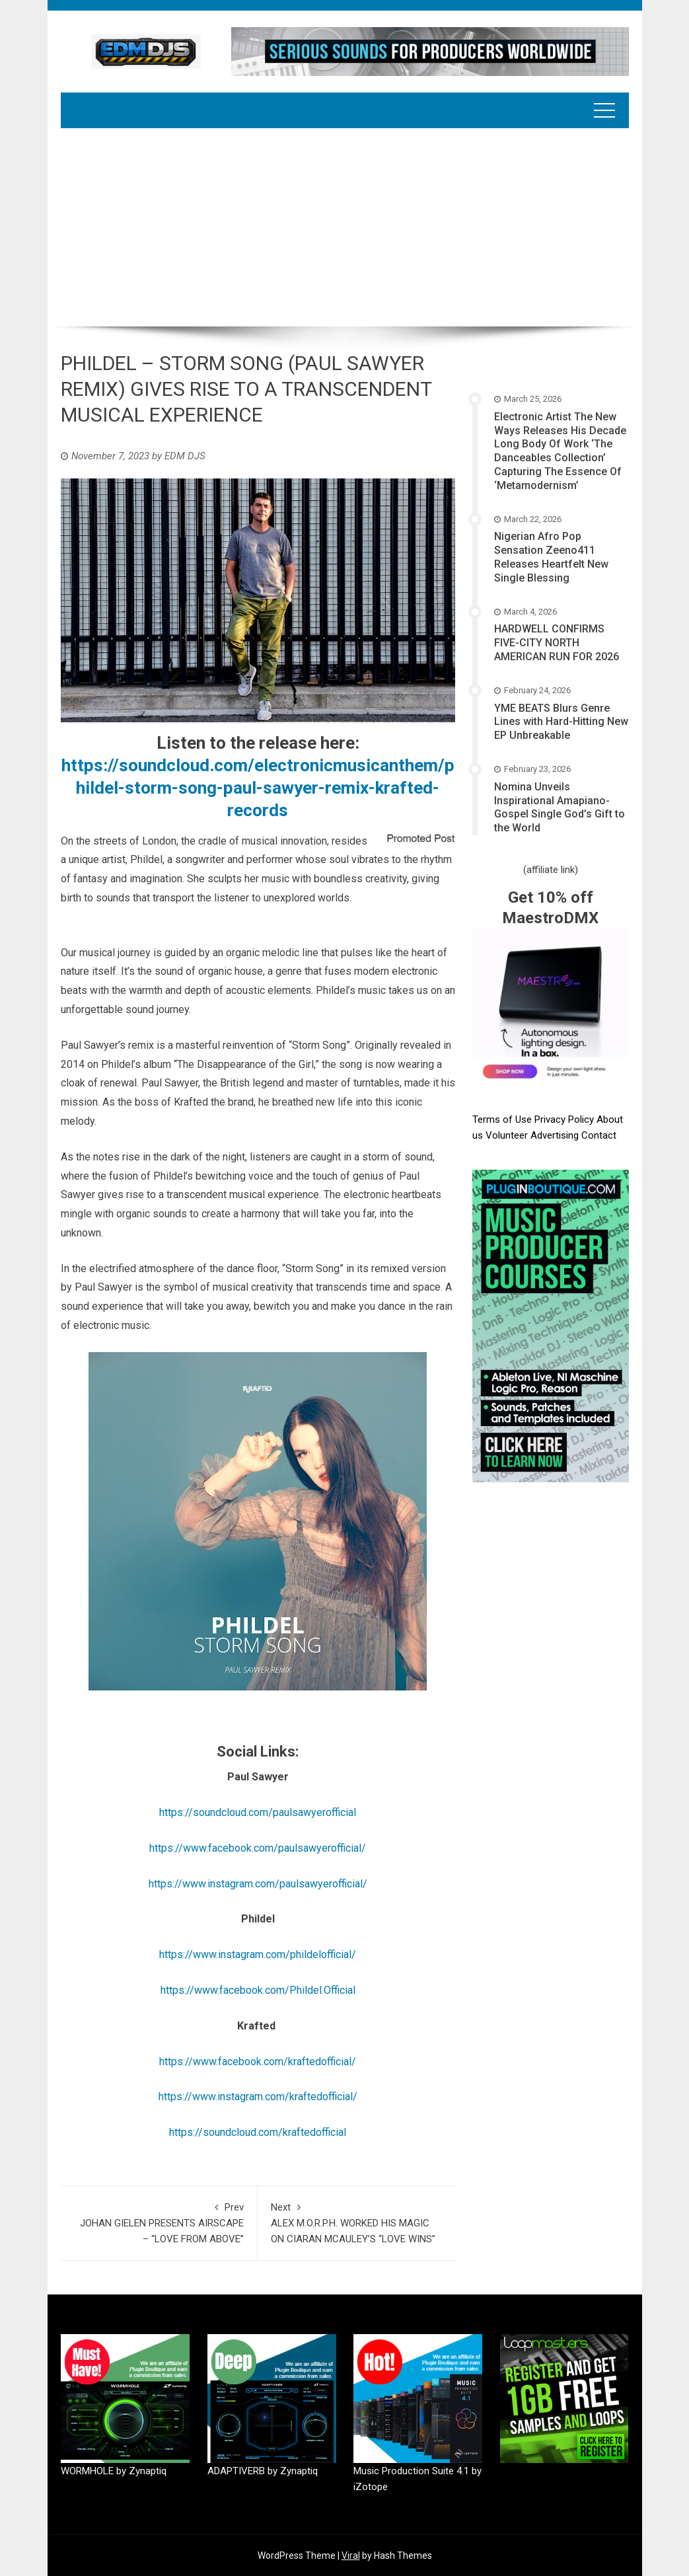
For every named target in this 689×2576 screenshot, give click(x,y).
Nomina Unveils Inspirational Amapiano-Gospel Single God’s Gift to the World (559, 807)
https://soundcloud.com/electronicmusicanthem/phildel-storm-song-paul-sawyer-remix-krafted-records (257, 787)
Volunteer (508, 1135)
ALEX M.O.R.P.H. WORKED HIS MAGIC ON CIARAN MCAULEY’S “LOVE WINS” (356, 2222)
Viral (351, 2555)
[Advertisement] (345, 227)
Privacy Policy (565, 1119)
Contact (598, 1135)
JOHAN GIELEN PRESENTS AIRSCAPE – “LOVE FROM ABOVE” (159, 2222)
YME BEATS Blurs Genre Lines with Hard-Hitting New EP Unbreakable (561, 722)
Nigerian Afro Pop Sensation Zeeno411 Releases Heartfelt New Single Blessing (551, 557)
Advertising (555, 1135)
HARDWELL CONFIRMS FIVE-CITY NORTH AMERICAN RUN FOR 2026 (556, 643)
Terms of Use (502, 1119)
